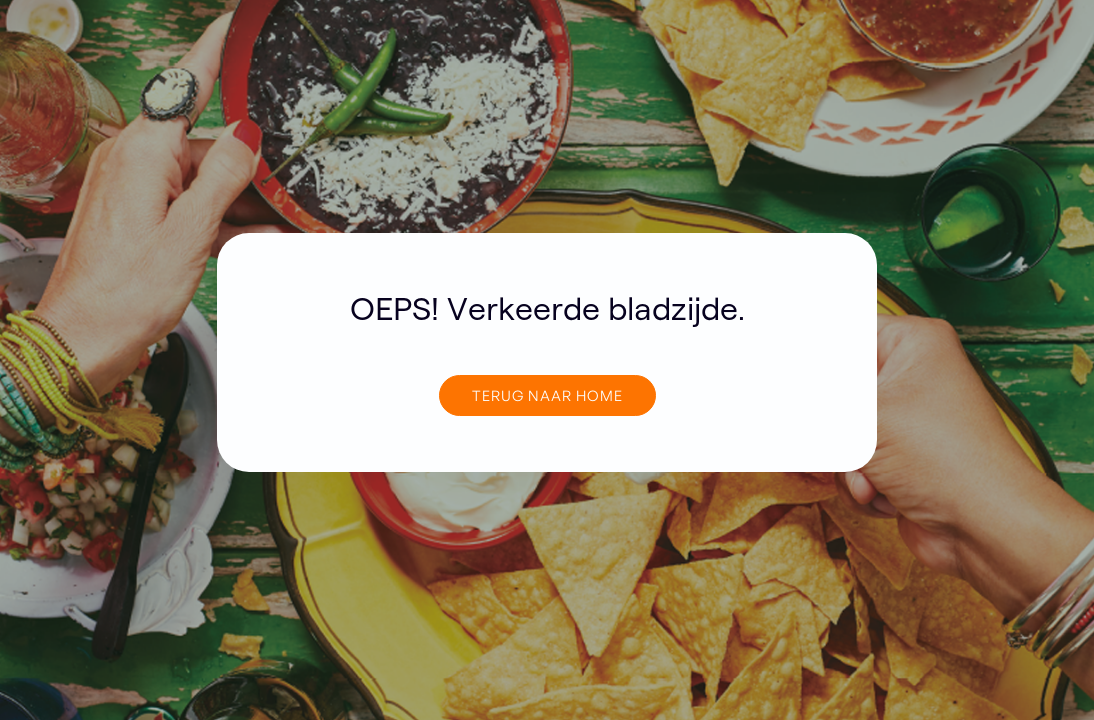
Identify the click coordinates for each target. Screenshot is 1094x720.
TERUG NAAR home (547, 395)
